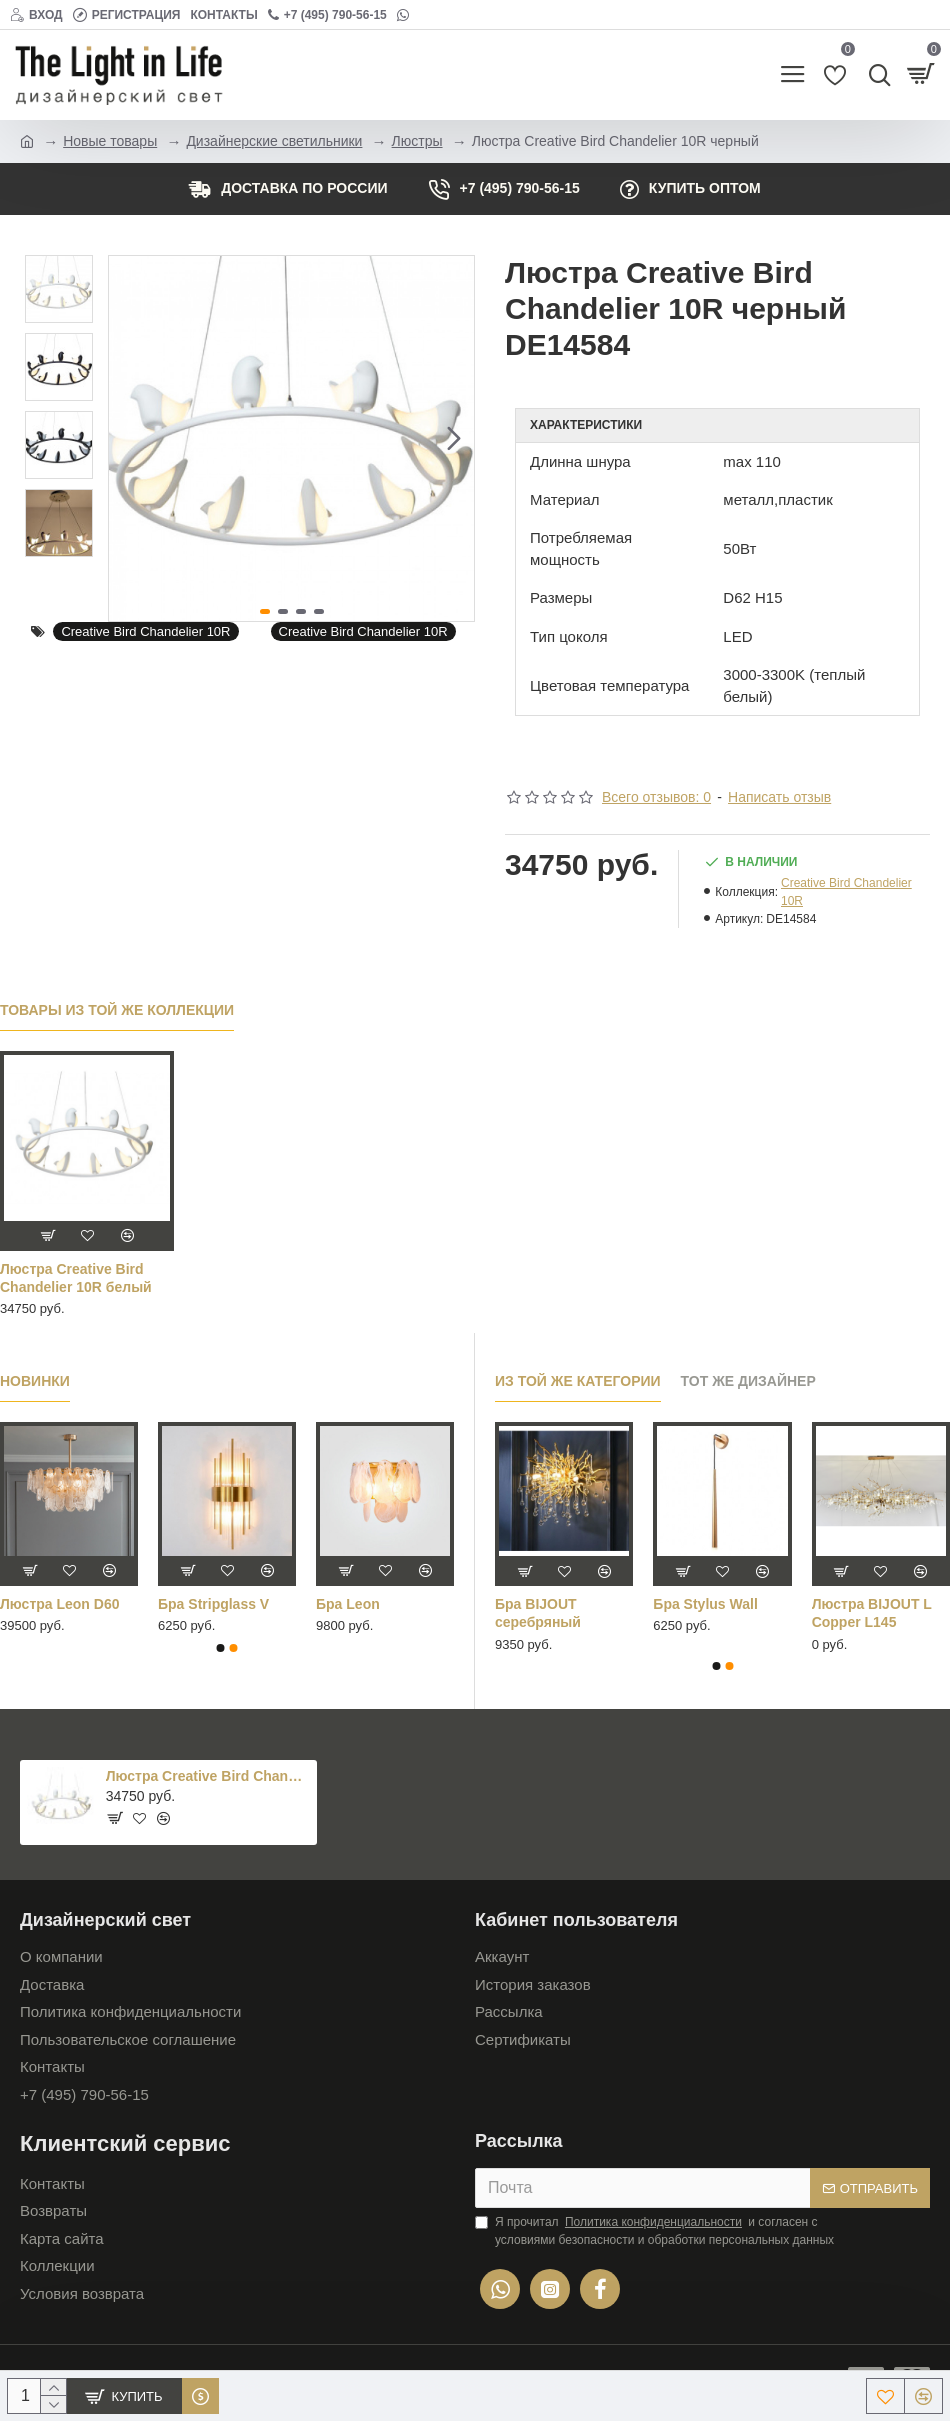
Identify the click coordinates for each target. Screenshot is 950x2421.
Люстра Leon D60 (59, 1604)
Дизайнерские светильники (274, 141)
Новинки (35, 1381)
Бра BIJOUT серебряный (538, 1613)
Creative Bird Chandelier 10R (145, 631)
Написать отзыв (779, 797)
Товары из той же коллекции (117, 1010)
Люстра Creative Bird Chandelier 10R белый (76, 1278)
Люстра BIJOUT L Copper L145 (872, 1613)
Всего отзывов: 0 (656, 797)
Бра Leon (348, 1604)
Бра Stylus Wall (705, 1604)
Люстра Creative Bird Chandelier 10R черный (208, 1776)
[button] (454, 438)
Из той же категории (578, 1381)
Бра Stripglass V (213, 1604)
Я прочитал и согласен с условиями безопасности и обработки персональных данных (654, 2230)
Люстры (417, 141)
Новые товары (110, 141)
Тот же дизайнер (748, 1381)
